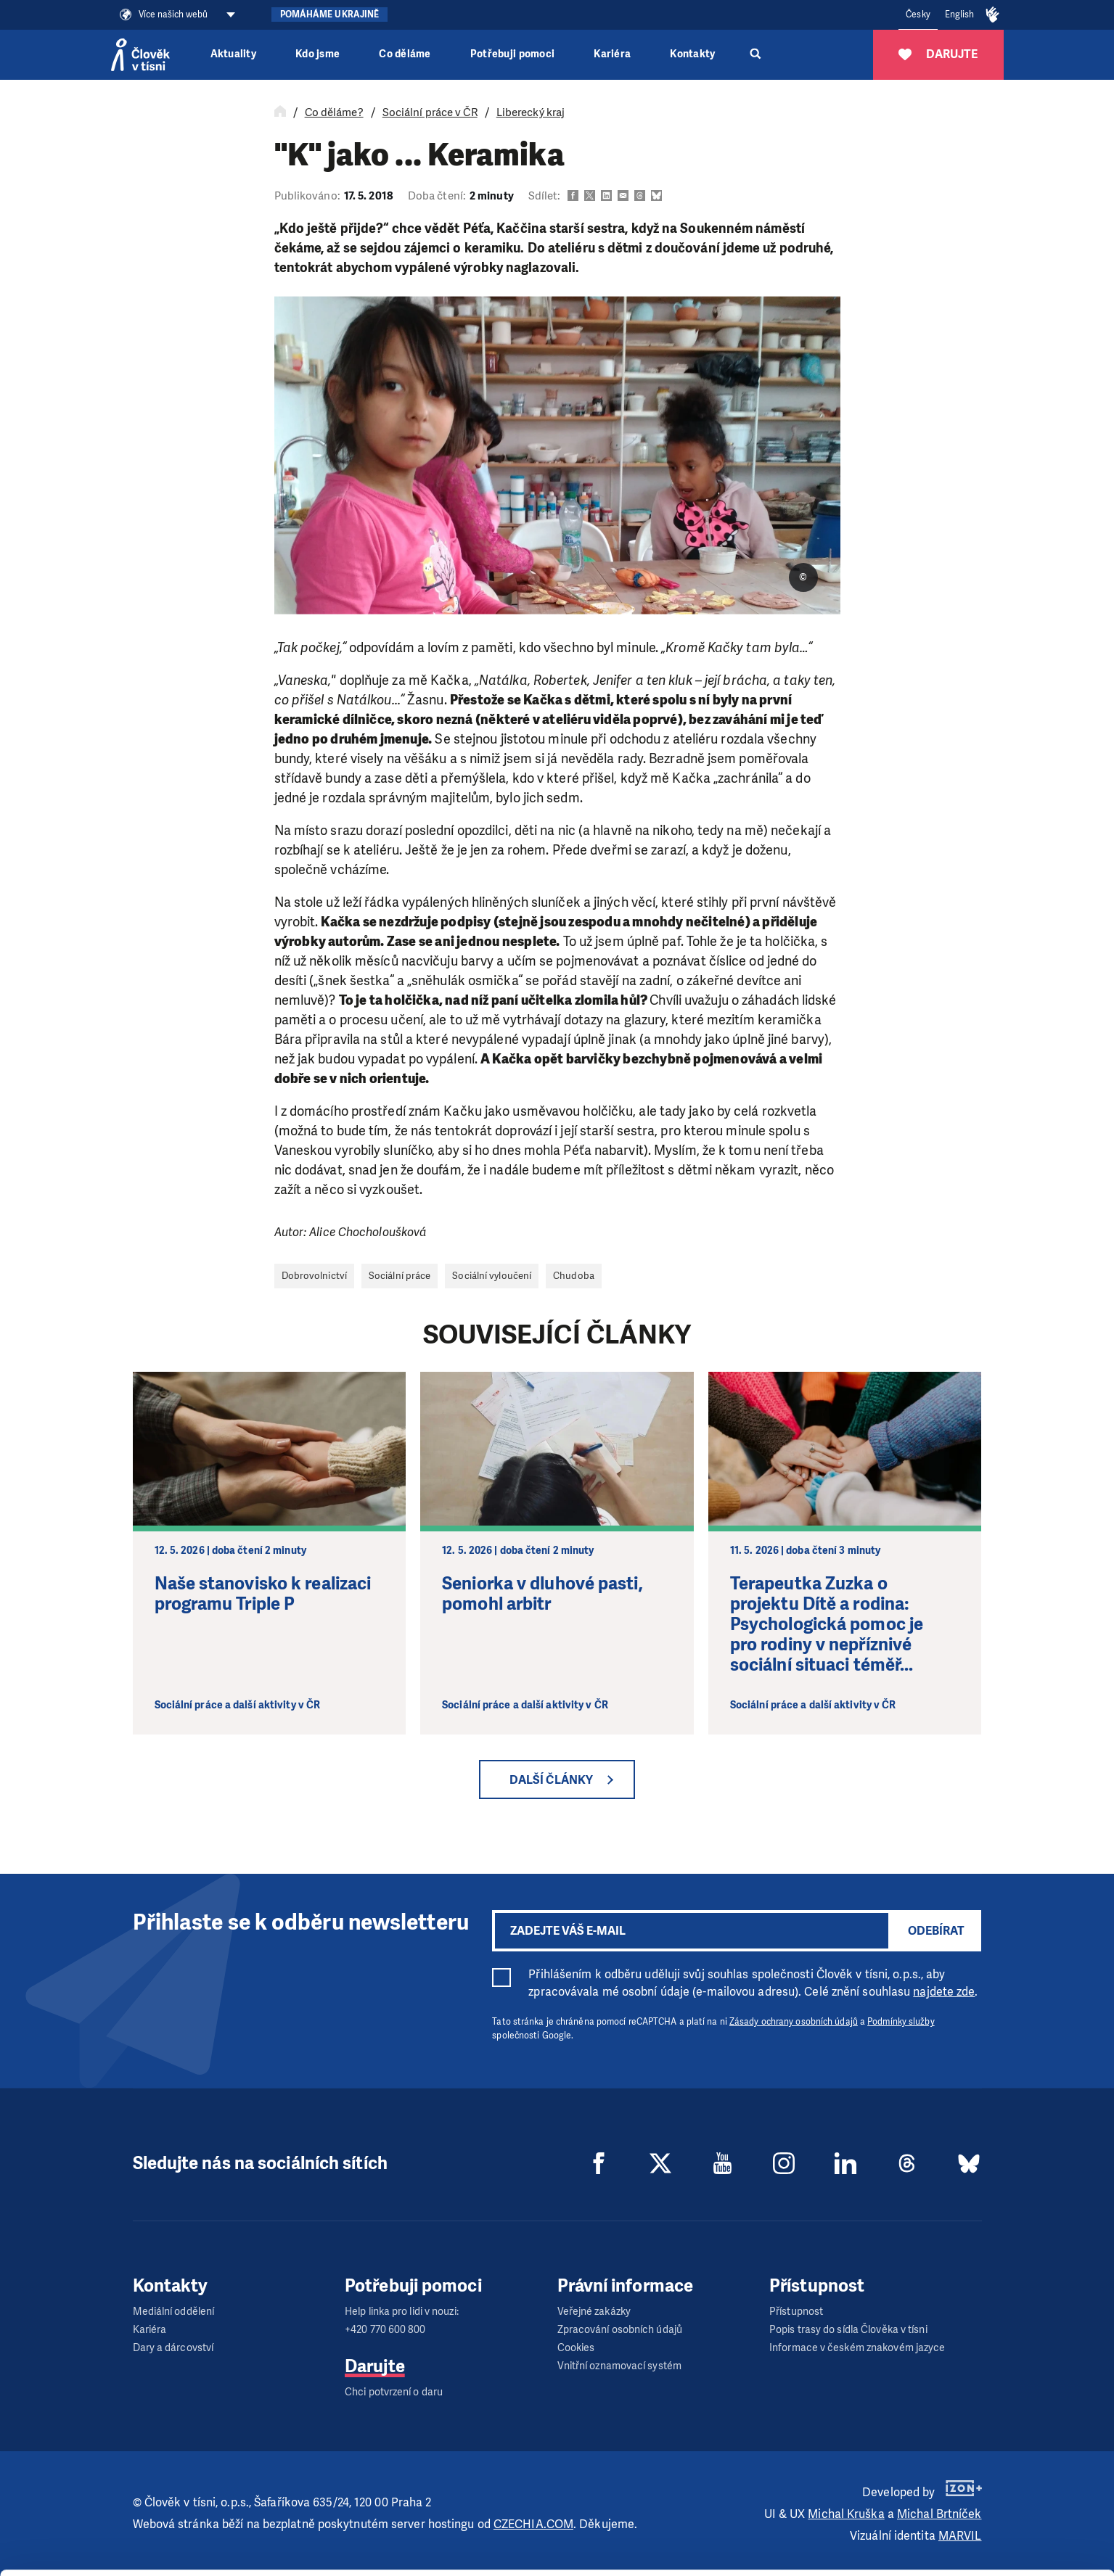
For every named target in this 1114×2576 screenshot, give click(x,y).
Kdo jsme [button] (317, 54)
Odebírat (936, 1930)
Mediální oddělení (174, 2311)
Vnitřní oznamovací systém (619, 2366)
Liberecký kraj (530, 112)
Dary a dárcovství (173, 2348)
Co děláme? (334, 112)
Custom (993, 2509)
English (960, 14)
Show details (224, 2557)
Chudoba (573, 1276)
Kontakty (692, 54)
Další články (551, 1779)
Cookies (576, 2348)
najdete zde (944, 1991)
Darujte (375, 2366)
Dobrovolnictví (314, 1276)
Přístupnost (796, 2311)
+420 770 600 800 (385, 2330)
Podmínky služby (901, 2022)
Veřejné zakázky (594, 2311)
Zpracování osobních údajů (620, 2330)
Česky (918, 14)
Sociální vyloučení (491, 1276)
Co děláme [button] (404, 54)
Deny (993, 2546)
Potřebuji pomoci (512, 54)
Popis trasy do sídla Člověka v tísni (848, 2330)
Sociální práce (399, 1276)
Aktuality (233, 54)
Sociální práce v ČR (430, 112)
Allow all (993, 2472)
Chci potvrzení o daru (394, 2392)
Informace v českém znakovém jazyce (857, 2348)
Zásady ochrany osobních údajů (793, 2022)
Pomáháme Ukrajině (330, 14)
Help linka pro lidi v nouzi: (402, 2311)
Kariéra (612, 54)
